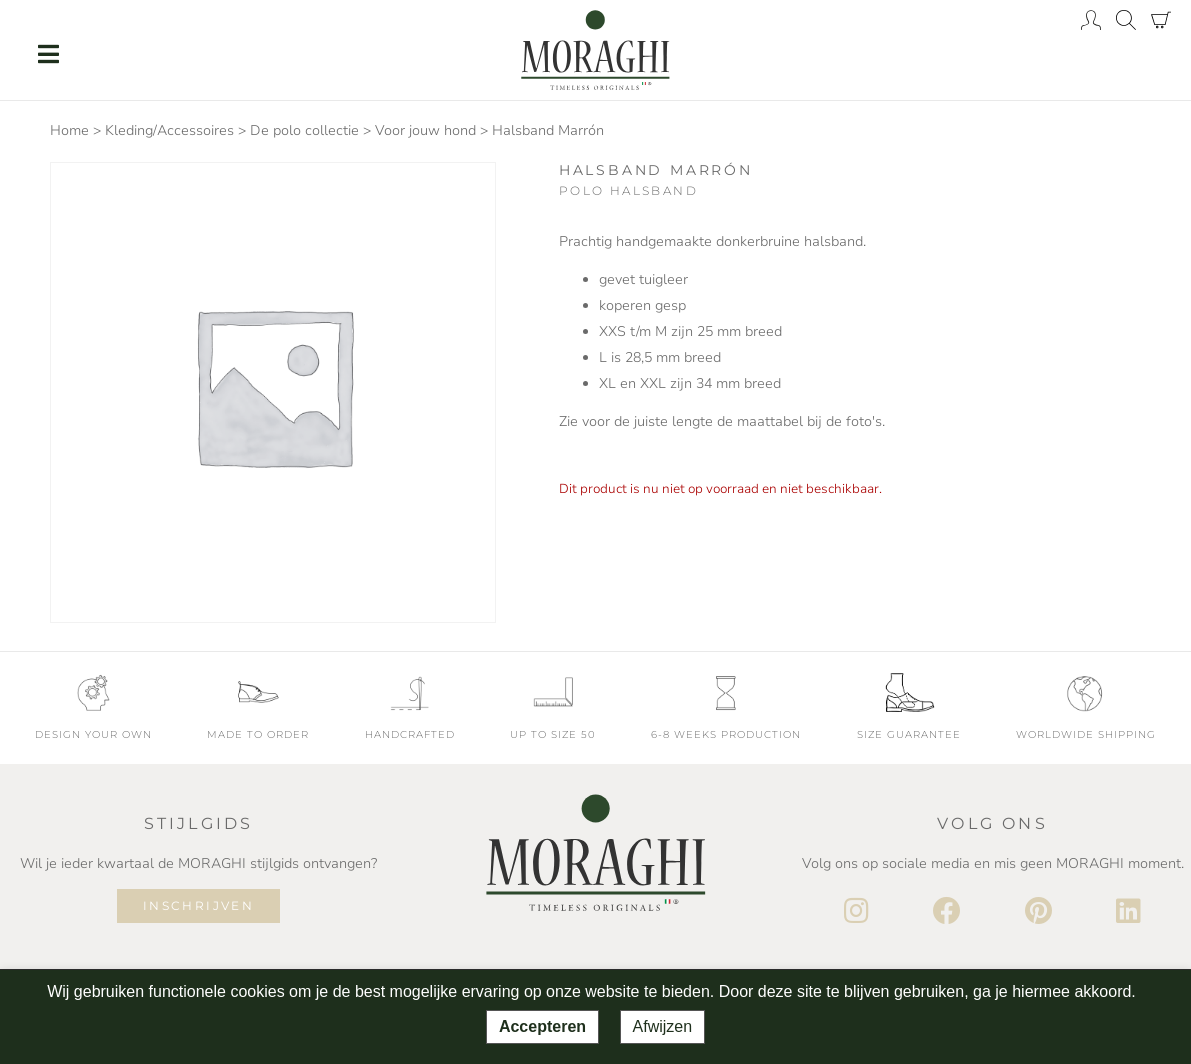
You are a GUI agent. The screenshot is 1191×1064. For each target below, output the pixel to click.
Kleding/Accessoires (169, 130)
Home (69, 130)
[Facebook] (947, 912)
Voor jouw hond (425, 130)
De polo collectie (304, 130)
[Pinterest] (1038, 912)
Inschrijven (198, 905)
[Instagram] (856, 912)
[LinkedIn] (1128, 912)
